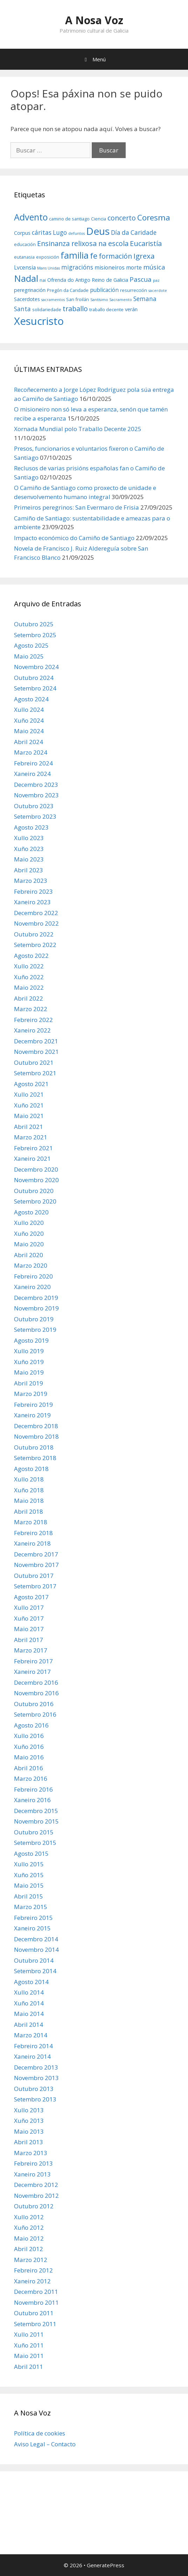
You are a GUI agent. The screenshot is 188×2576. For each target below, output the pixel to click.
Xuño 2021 (29, 1105)
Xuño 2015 (29, 1875)
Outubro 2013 (34, 2089)
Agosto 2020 (31, 1212)
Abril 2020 (28, 1255)
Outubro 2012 (34, 2206)
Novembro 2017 (36, 1565)
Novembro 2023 (36, 795)
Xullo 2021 (29, 1094)
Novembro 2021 (36, 1052)
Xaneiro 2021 (32, 1158)
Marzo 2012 (30, 2260)
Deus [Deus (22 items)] (98, 231)
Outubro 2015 (34, 1832)
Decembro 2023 (36, 785)
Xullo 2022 (29, 966)
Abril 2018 (28, 1511)
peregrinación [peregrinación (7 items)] (30, 290)
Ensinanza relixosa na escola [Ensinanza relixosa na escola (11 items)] (82, 243)
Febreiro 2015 (33, 1918)
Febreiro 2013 (33, 2163)
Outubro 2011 (34, 2313)
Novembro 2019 (36, 1308)
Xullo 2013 (29, 2110)
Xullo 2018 (29, 1479)
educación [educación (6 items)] (25, 244)
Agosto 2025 (31, 645)
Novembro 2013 (36, 2078)
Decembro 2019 (36, 1298)
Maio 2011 (29, 2356)
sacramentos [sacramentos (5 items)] (53, 299)
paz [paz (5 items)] (156, 280)
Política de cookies (39, 2433)
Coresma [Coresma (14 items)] (153, 217)
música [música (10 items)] (154, 267)
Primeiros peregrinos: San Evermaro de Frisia (76, 507)
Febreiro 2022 (33, 1020)
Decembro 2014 (36, 1939)
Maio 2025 (29, 656)
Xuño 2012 (29, 2227)
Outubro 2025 (34, 624)
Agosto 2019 (31, 1340)
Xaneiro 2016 (32, 1800)
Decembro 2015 (36, 1811)
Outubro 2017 (34, 1576)
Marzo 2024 (30, 752)
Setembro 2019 (35, 1330)
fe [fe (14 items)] (93, 255)
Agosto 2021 (31, 1084)
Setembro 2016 (35, 1714)
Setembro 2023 (35, 816)
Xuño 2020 (29, 1233)
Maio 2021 (29, 1116)
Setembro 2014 (35, 1971)
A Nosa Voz (94, 20)
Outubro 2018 (34, 1447)
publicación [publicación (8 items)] (104, 290)
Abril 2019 (28, 1383)
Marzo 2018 (30, 1522)
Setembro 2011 (35, 2324)
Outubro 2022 (34, 934)
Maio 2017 (29, 1629)
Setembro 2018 (35, 1458)
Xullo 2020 (29, 1223)
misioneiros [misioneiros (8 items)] (110, 267)
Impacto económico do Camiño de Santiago (74, 538)
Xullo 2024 (29, 710)
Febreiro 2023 (33, 891)
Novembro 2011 (36, 2302)
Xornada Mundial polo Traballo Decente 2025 (77, 429)
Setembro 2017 (35, 1586)
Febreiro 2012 (33, 2270)
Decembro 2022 (36, 913)
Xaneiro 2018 (32, 1543)
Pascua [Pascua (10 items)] (141, 279)
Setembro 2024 (35, 688)
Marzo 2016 (30, 1778)
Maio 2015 (29, 1885)
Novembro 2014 (36, 1949)
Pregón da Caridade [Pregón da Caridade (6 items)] (68, 290)
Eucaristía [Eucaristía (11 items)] (146, 243)
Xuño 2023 (29, 849)
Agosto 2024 (31, 699)
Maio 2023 (29, 859)
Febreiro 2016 (33, 1789)
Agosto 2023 (31, 827)
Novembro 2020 (36, 1180)
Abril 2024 (28, 742)
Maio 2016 (29, 1757)
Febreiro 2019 (33, 1405)
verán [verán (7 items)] (131, 309)
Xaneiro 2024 (32, 774)
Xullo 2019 (29, 1351)
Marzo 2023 (30, 881)
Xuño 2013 (29, 2121)
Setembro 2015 (35, 1843)
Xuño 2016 (29, 1747)
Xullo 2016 (29, 1736)
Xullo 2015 (29, 1864)
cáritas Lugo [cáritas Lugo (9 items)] (49, 233)
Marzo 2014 (30, 2035)
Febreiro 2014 (33, 2046)
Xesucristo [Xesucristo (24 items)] (39, 321)
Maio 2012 (29, 2238)
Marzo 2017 (30, 1650)
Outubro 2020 (34, 1191)
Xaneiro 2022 (32, 1030)
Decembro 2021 (36, 1041)
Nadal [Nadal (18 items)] (26, 278)
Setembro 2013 (35, 2099)
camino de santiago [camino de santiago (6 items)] (69, 219)
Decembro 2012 (36, 2185)
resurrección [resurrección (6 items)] (133, 290)
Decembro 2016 (36, 1682)
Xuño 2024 (29, 720)
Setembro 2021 (35, 1073)
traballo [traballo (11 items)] (75, 308)
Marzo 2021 (30, 1137)
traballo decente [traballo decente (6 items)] (106, 309)
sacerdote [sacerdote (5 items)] (157, 290)
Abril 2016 (28, 1768)
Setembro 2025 (35, 635)
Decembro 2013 (36, 2067)
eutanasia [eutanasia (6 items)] (24, 257)
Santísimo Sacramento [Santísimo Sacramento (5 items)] (111, 299)
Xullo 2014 (29, 1992)
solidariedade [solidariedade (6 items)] (46, 309)
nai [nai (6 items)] (43, 280)
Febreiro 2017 (33, 1661)
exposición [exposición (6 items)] (47, 257)
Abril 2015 (28, 1896)
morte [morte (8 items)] (134, 267)
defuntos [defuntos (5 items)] (76, 233)
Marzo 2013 (30, 2153)
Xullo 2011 (29, 2334)
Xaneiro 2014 (32, 2056)
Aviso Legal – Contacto (45, 2444)
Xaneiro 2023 (32, 902)
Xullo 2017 (29, 1607)
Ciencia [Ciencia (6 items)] (98, 219)
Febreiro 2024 (33, 763)
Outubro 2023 (34, 806)
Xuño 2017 (29, 1618)
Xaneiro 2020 (32, 1287)
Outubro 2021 (34, 1062)
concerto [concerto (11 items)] (121, 218)
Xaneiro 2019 (32, 1415)
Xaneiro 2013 (32, 2174)
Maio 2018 (29, 1501)
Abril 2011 (28, 2367)
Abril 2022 (28, 998)
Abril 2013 (28, 2142)
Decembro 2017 (36, 1554)
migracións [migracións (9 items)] (77, 267)
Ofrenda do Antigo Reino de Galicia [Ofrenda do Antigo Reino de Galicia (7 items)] (87, 280)
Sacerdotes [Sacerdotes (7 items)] (27, 299)
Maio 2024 (29, 731)
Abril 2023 (28, 870)
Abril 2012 (28, 2249)
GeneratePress (105, 2565)
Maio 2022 (29, 987)
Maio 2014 (29, 2014)
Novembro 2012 (36, 2196)
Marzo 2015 (30, 1907)
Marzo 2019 (30, 1394)
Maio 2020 (29, 1244)
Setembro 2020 (35, 1201)
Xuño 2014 (29, 2003)
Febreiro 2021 (33, 1148)
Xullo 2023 (29, 838)
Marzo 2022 (30, 1009)
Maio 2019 (29, 1372)
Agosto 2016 (31, 1725)
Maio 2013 (29, 2131)
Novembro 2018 (36, 1436)
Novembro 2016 (36, 1693)
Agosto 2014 (31, 1982)
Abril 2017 (28, 1640)
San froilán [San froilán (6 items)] (77, 299)
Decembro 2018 (36, 1426)
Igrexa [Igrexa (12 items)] (144, 256)
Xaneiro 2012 (32, 2281)
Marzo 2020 (30, 1265)
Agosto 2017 (31, 1597)
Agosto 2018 (31, 1469)
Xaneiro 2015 (32, 1928)
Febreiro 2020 (33, 1276)
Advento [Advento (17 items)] (31, 217)
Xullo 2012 (29, 2217)
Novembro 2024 (36, 667)
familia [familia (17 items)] (75, 255)
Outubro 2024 (34, 678)
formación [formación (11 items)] (115, 256)
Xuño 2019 (29, 1362)
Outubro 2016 (34, 1704)
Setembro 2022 (35, 945)
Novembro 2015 (36, 1821)
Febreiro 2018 (33, 1533)
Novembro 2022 (36, 923)
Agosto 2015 (31, 1853)
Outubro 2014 (34, 1960)
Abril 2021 (28, 1127)
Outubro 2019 (34, 1319)
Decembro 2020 (36, 1169)
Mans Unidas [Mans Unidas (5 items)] (48, 268)
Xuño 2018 (29, 1490)
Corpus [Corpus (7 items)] (22, 233)
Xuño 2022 (29, 977)
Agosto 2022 (31, 956)
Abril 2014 (28, 2024)
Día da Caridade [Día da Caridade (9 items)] (133, 233)
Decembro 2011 (36, 2292)
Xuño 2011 (29, 2345)
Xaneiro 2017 (32, 1672)
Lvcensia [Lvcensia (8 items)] (25, 267)
